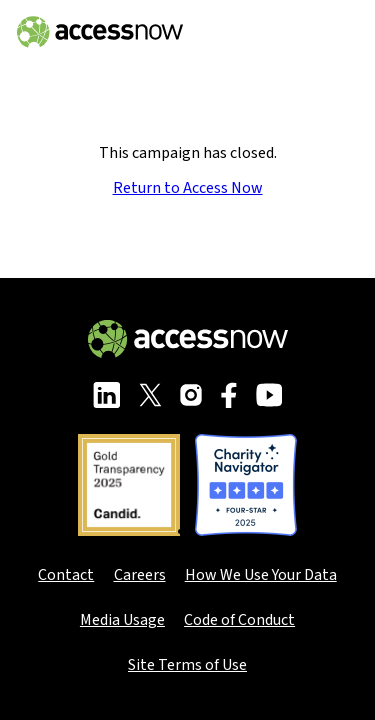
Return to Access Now (188, 188)
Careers (140, 575)
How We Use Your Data (261, 575)
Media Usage (122, 620)
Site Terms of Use (187, 665)
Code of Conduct (239, 620)
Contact (66, 575)
